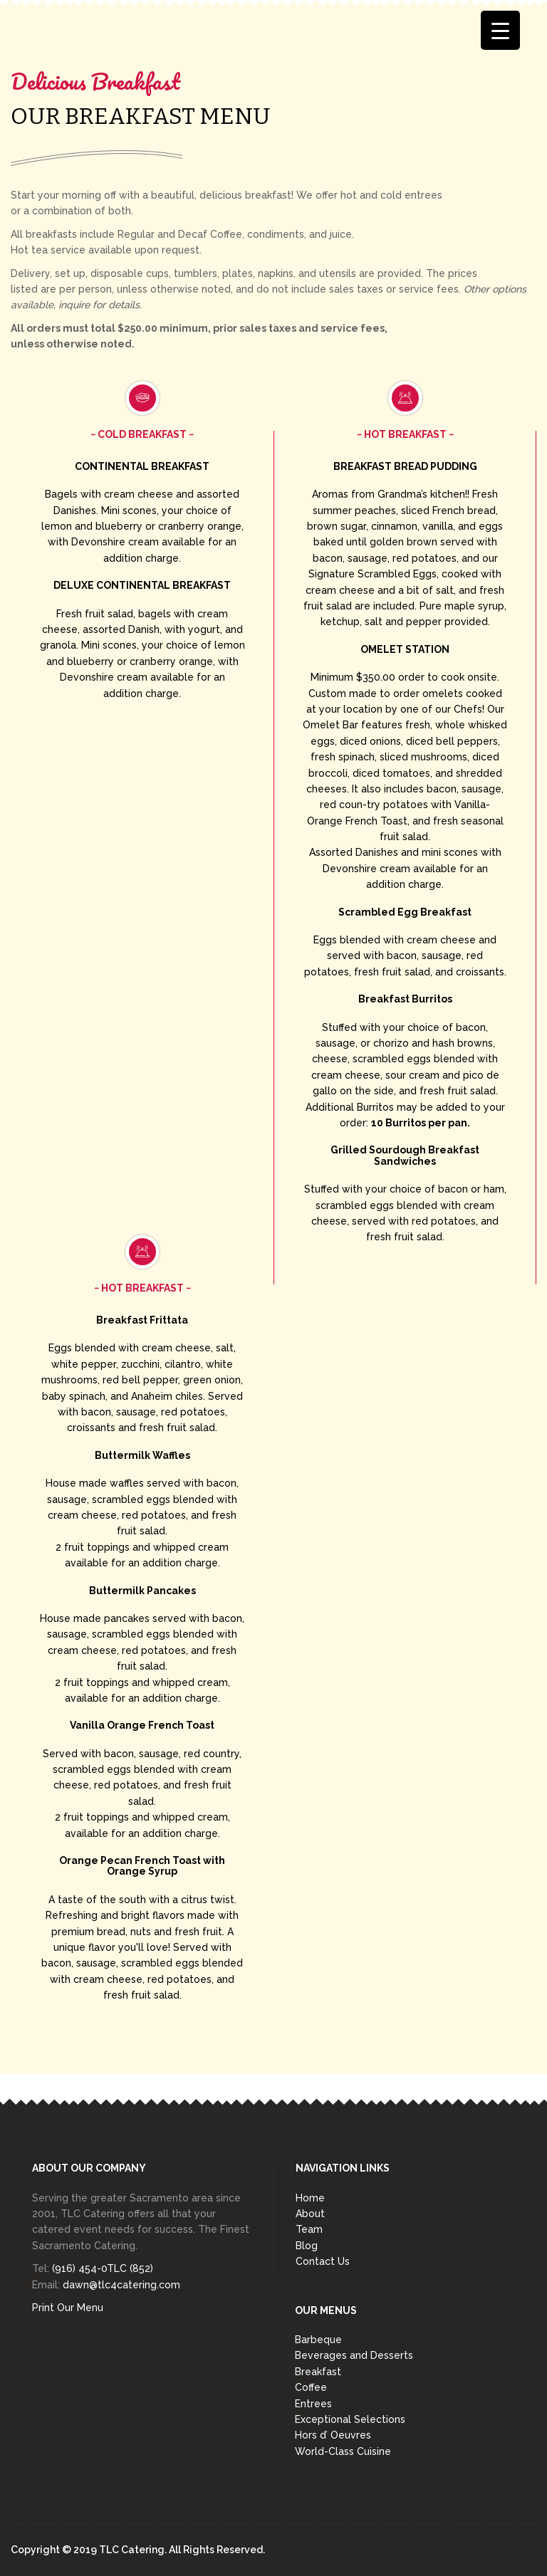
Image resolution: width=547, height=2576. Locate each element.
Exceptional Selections (350, 2419)
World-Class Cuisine (343, 2451)
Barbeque (318, 2339)
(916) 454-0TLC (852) (102, 2268)
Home (310, 2198)
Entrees (313, 2403)
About (310, 2213)
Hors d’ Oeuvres (333, 2435)
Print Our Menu (67, 2307)
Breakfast (318, 2371)
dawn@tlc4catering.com (121, 2284)
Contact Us (323, 2261)
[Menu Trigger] (500, 30)
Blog (307, 2245)
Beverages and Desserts (354, 2355)
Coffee (311, 2387)
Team (309, 2229)
